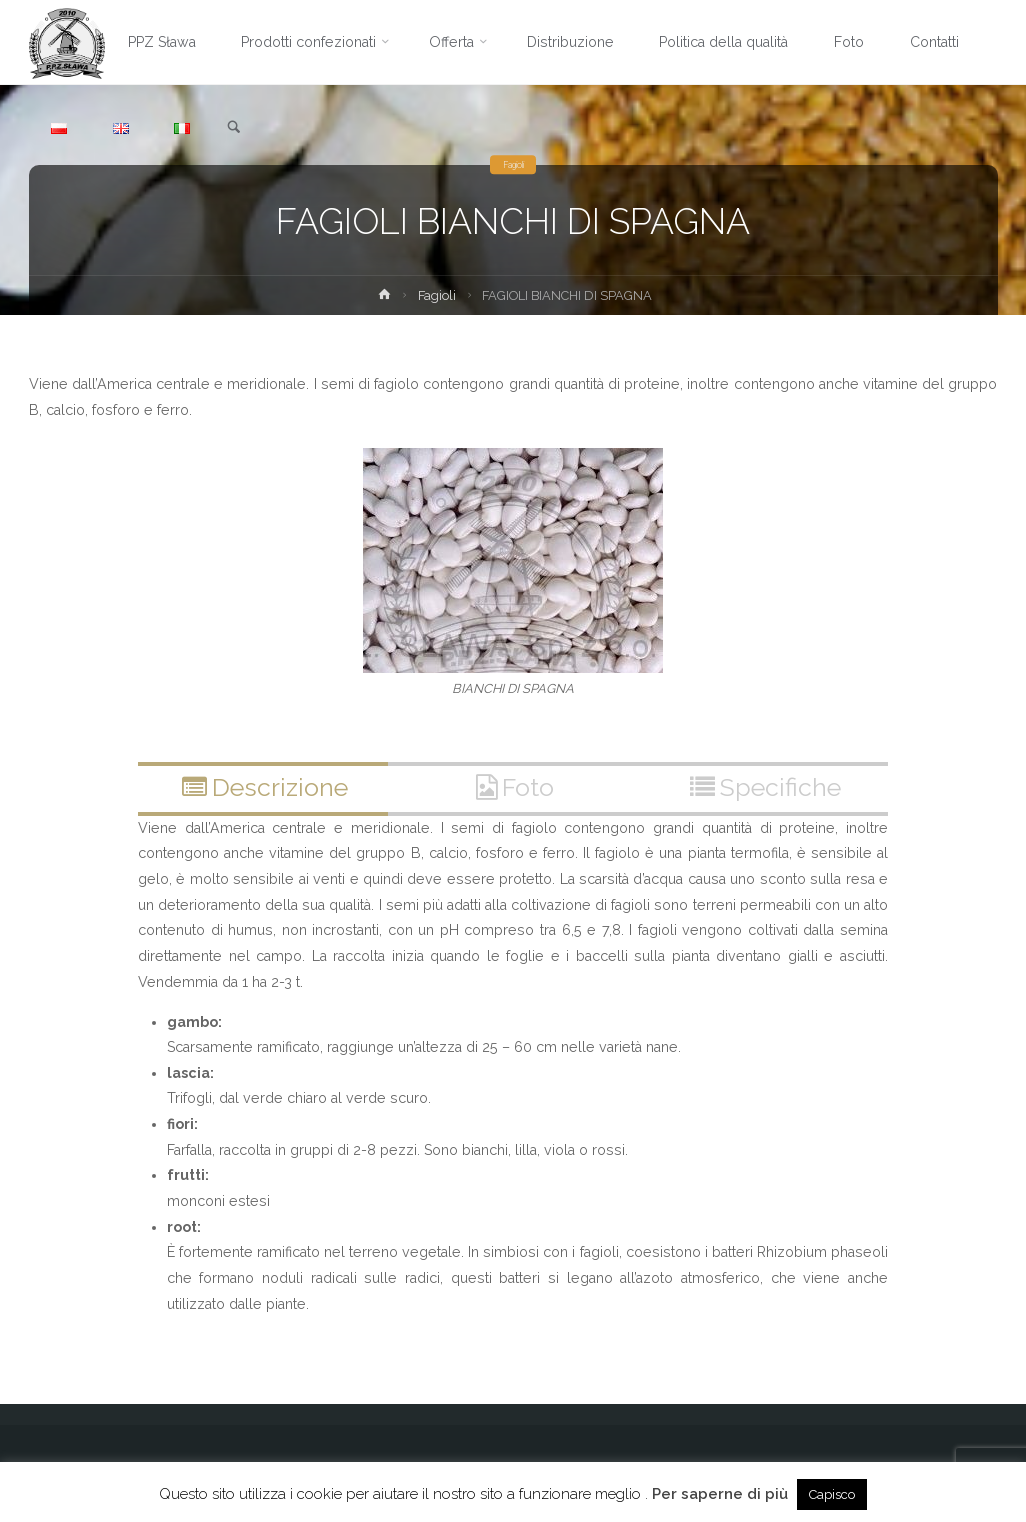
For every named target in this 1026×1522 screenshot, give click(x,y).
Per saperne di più (720, 1494)
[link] (234, 128)
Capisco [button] (832, 1494)
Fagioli (513, 164)
